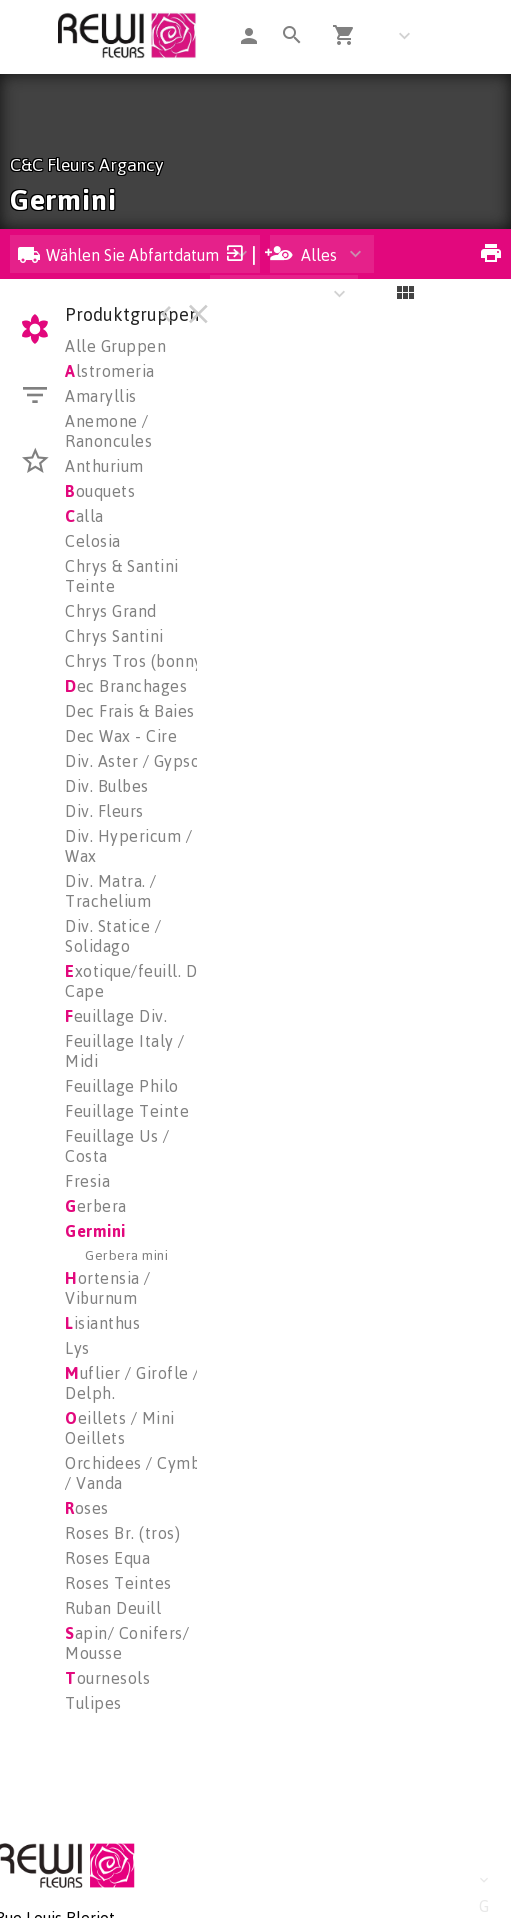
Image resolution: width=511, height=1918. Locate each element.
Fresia (87, 1181)
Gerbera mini (126, 1254)
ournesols (107, 1678)
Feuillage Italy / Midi (125, 1051)
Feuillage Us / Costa (117, 1146)
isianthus (102, 1323)
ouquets (100, 491)
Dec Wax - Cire (121, 736)
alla (84, 516)
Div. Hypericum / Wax (128, 846)
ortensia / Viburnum (108, 1288)
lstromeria (110, 371)
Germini (95, 1231)
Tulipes (93, 1703)
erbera (96, 1206)
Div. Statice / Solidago (113, 936)
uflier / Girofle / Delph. (132, 1383)
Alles (307, 255)
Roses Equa (107, 1558)
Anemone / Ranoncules (108, 431)
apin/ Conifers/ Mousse (127, 1643)
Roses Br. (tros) (122, 1533)
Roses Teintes (118, 1583)
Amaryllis (101, 396)
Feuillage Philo (122, 1086)
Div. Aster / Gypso (132, 761)
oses (87, 1508)
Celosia (93, 541)
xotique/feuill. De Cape (136, 981)
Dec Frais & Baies (130, 711)
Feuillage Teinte (127, 1111)
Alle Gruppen (115, 346)
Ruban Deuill (113, 1608)
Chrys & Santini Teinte (122, 576)
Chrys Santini (114, 636)
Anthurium (104, 466)
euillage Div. (116, 1016)
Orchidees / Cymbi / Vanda (135, 1473)
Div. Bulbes (107, 786)
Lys (77, 1348)
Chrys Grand (111, 611)
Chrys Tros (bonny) (136, 661)
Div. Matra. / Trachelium (111, 891)
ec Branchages (126, 686)
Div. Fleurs (104, 811)
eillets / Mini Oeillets (120, 1428)
